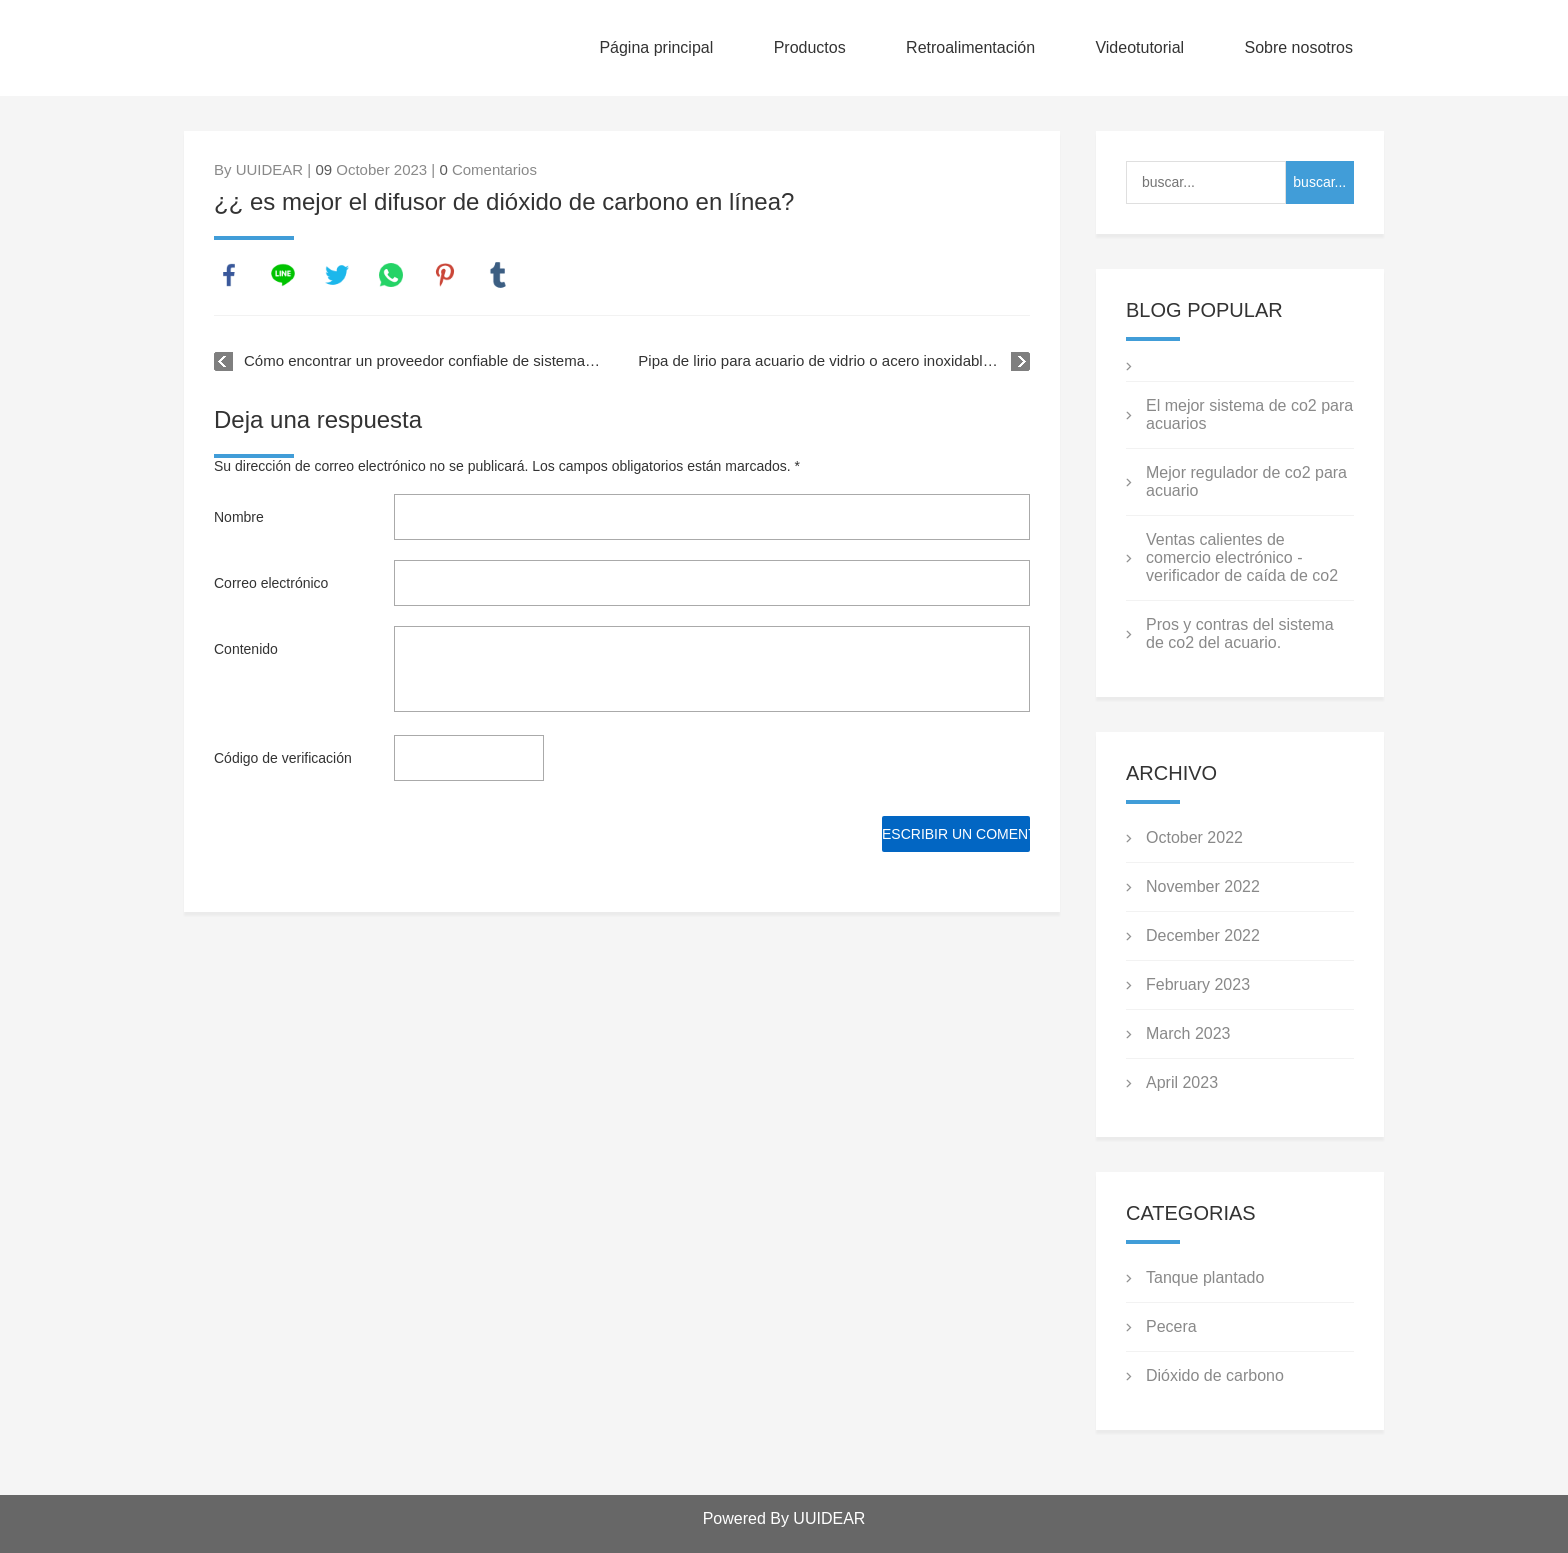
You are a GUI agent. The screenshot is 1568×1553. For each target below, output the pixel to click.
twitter (337, 275)
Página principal (656, 47)
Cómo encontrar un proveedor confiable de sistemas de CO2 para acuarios (425, 360)
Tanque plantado (1205, 1277)
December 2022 (1203, 935)
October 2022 (1194, 837)
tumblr (498, 275)
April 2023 (1182, 1082)
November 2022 (1203, 886)
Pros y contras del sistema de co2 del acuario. (1240, 633)
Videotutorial (1139, 47)
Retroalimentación (970, 47)
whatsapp (391, 275)
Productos (810, 47)
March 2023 (1188, 1033)
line (283, 275)
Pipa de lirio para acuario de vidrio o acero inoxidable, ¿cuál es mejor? (834, 360)
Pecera (1171, 1326)
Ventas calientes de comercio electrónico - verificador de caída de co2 (1242, 557)
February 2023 (1198, 984)
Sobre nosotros (1298, 47)
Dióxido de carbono (1215, 1375)
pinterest (445, 275)
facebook (229, 275)
